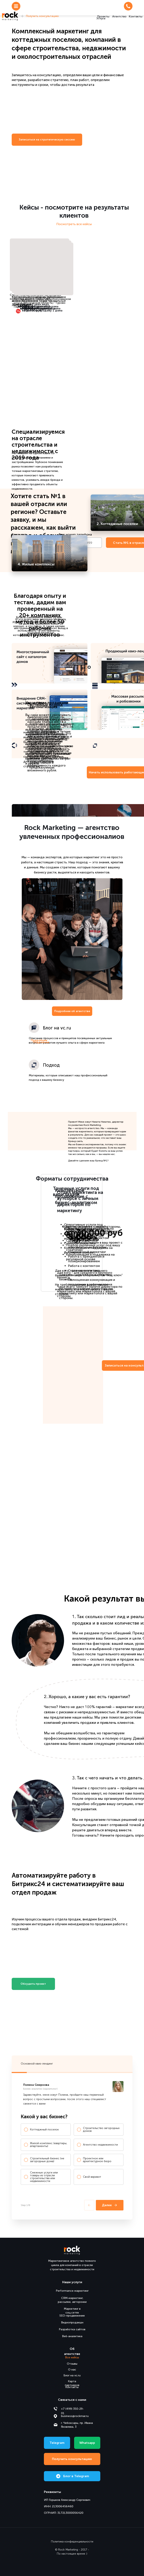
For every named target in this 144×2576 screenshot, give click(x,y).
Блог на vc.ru (72, 2375)
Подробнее (41, 1042)
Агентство (119, 16)
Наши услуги (72, 2282)
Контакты (135, 16)
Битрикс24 (106, 20)
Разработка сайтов (72, 2329)
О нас (72, 2369)
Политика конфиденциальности (72, 2541)
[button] (22, 16)
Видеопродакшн (72, 2322)
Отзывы (72, 2363)
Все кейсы (72, 2357)
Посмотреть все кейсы (74, 224)
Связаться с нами (72, 2400)
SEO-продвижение (72, 2315)
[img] (128, 6)
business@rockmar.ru (75, 2416)
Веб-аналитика (72, 2336)
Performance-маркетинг (72, 2290)
